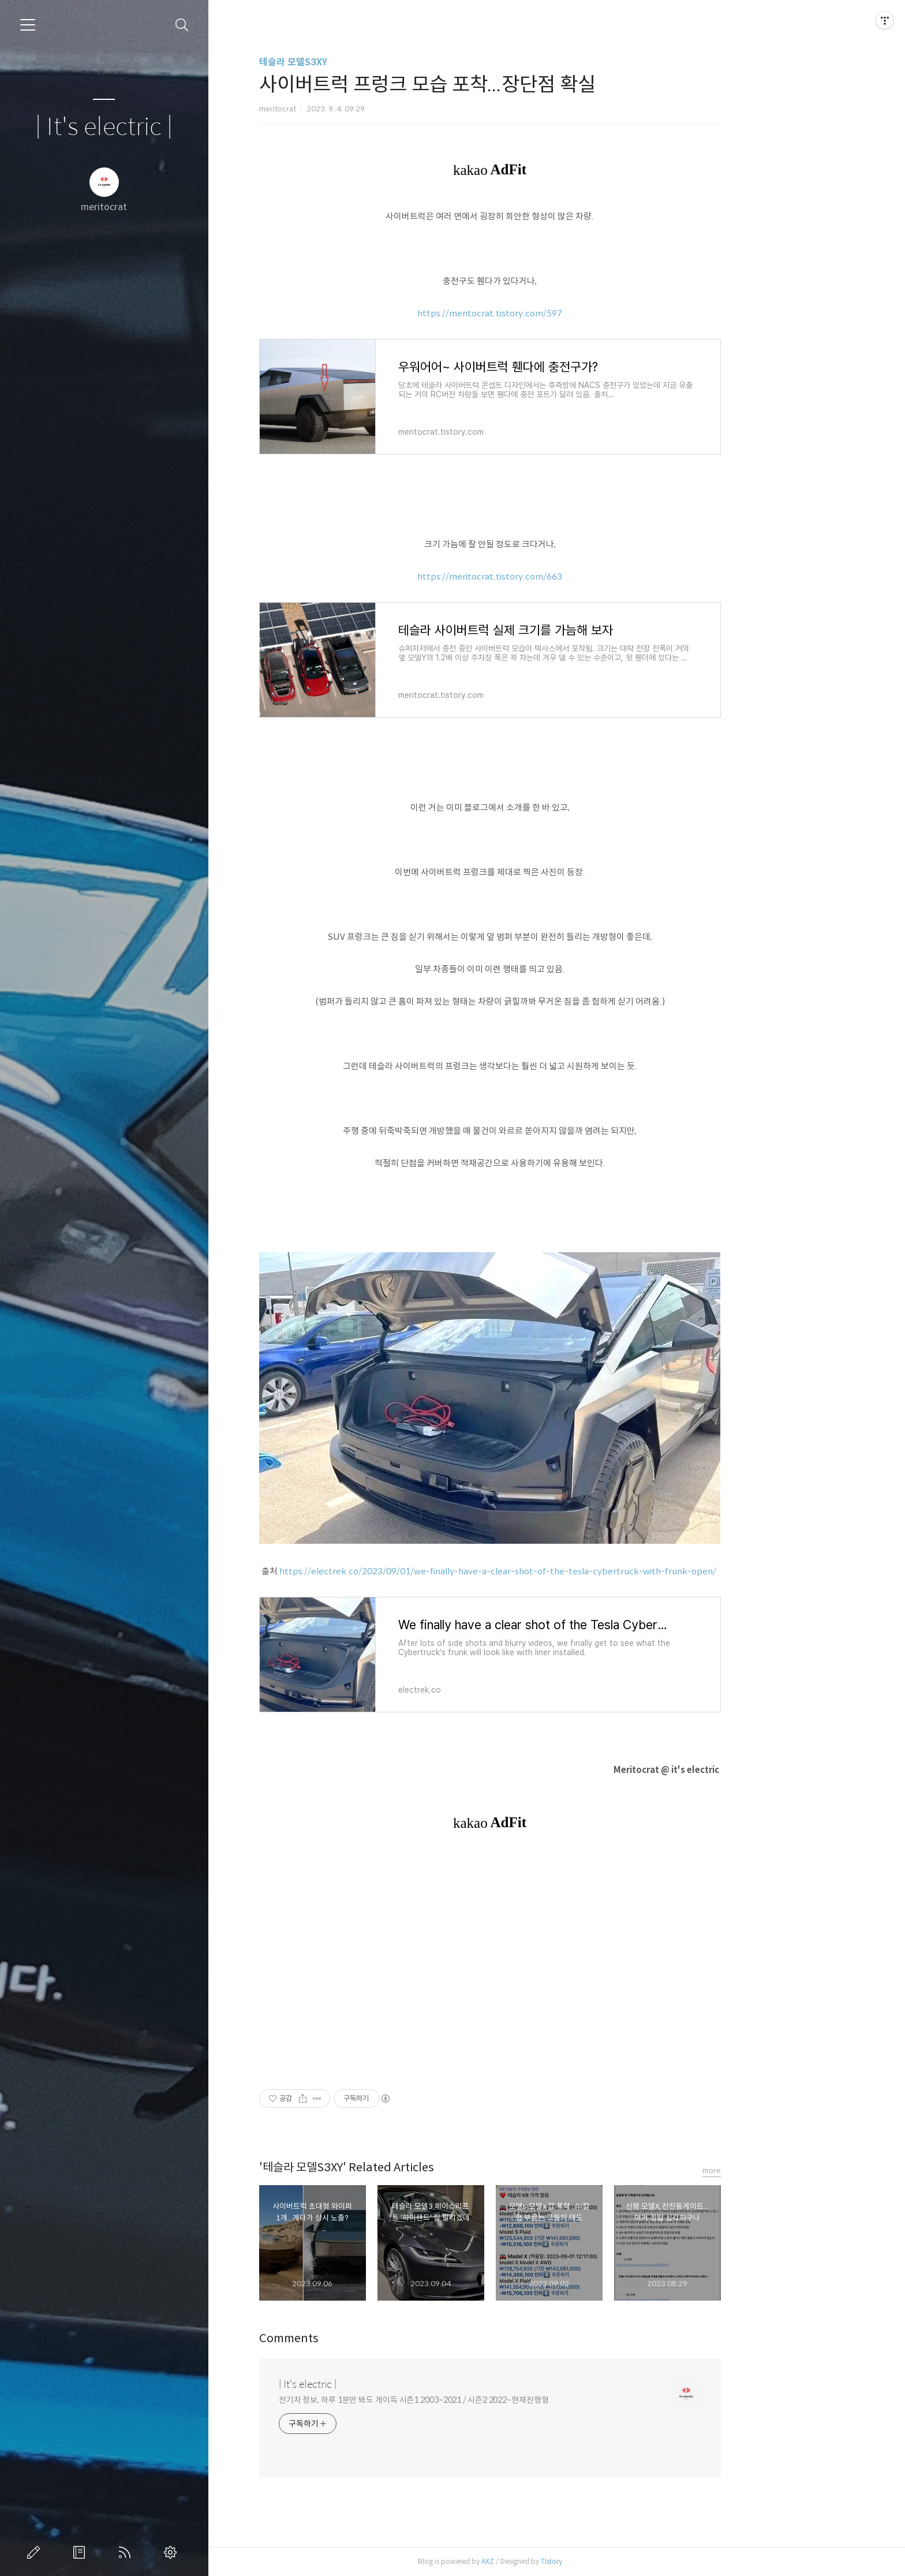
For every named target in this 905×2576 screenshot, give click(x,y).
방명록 (81, 2552)
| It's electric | (104, 127)
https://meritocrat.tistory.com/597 (556, 313)
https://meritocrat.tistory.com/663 (556, 576)
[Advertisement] (556, 1959)
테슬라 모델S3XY (360, 62)
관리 (172, 2552)
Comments (355, 2338)
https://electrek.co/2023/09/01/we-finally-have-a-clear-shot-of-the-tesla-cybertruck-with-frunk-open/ (564, 1571)
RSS (127, 2552)
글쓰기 (36, 2552)
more (778, 2170)
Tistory (618, 2561)
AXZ (554, 2561)
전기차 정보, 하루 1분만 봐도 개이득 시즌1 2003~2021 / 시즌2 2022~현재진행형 (480, 2400)
